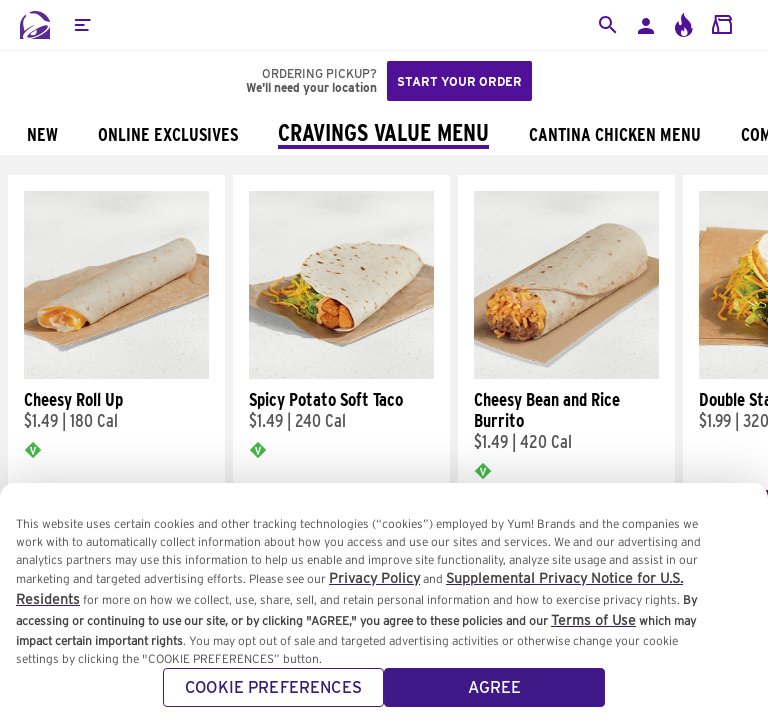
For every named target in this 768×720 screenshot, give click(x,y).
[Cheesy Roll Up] (116, 374)
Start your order (459, 81)
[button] (82, 25)
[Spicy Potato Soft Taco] (341, 374)
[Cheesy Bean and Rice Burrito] (566, 374)
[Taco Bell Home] (35, 25)
